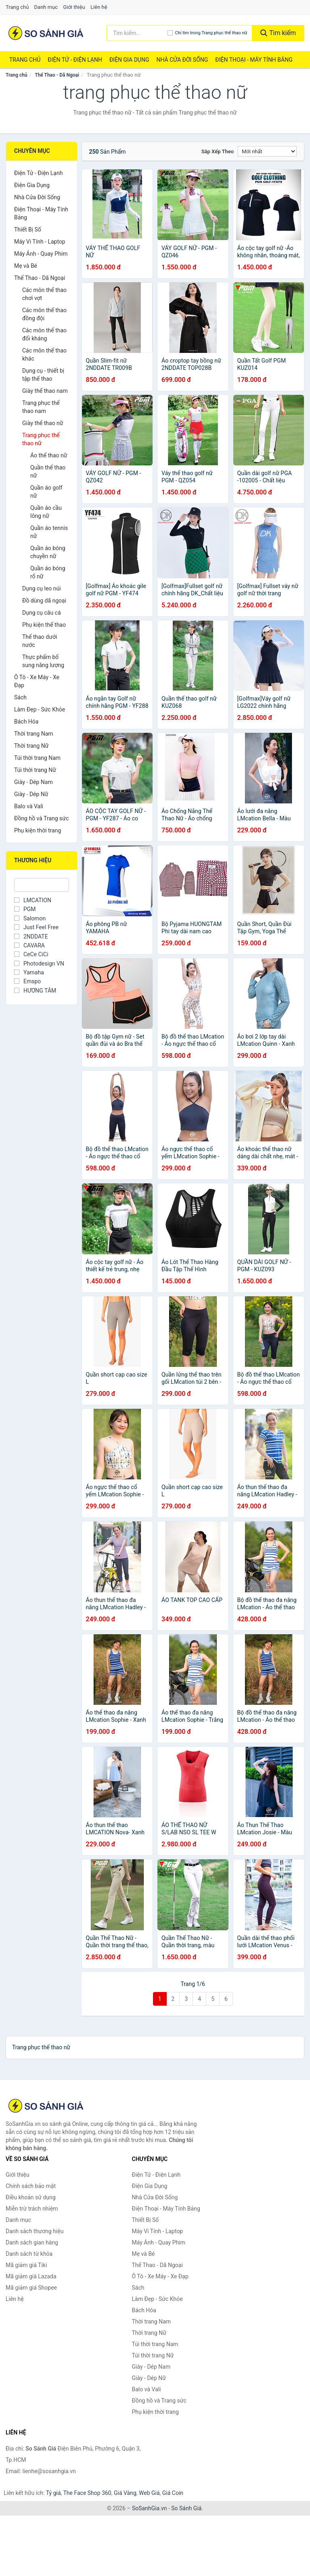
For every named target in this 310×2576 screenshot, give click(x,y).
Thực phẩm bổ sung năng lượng (43, 661)
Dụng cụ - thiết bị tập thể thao (43, 374)
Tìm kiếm (278, 33)
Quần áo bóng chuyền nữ (47, 552)
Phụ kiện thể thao (44, 625)
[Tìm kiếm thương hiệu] (137, 33)
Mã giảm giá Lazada (31, 2276)
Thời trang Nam (33, 733)
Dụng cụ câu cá (41, 612)
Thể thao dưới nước (39, 641)
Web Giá (149, 2493)
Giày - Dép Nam (33, 782)
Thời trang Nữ (31, 746)
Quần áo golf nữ (46, 491)
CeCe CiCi (31, 954)
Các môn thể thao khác (44, 354)
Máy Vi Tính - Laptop (39, 241)
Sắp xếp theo (217, 151)
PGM (25, 909)
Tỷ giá (53, 2493)
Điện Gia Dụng (129, 59)
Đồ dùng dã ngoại (44, 600)
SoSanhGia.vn (149, 2508)
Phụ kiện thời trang (37, 830)
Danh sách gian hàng (32, 2242)
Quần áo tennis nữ (49, 532)
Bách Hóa (26, 721)
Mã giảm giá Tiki (26, 2265)
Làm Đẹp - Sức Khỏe (39, 709)
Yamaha (29, 972)
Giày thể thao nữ (42, 423)
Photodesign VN (39, 963)
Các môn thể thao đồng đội (44, 314)
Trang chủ (17, 7)
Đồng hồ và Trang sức (41, 818)
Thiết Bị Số (27, 229)
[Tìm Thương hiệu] (41, 885)
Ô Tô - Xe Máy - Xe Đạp (36, 681)
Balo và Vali (28, 806)
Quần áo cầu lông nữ (46, 512)
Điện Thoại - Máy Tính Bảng (253, 59)
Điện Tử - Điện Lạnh (75, 59)
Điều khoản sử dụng (31, 2197)
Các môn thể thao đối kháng (44, 334)
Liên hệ (98, 7)
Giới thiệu (74, 7)
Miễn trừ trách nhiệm (32, 2208)
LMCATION (32, 900)
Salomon (30, 918)
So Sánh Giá (186, 2508)
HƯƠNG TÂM (35, 990)
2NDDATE (31, 936)
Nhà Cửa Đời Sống (182, 59)
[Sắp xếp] (267, 151)
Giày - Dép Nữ (31, 794)
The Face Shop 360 (87, 2493)
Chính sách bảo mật (31, 2186)
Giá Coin (172, 2493)
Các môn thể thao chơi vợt (44, 294)
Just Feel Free (36, 927)
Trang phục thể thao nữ (41, 439)
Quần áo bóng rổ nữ (47, 572)
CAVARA (29, 945)
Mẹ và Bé (25, 266)
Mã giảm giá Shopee (31, 2287)
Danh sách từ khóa (29, 2254)
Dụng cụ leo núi (41, 588)
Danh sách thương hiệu (34, 2231)
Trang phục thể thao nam (41, 407)
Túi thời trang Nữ (35, 770)
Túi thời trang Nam (37, 758)
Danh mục (46, 7)
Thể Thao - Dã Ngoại (57, 75)
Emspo (27, 981)
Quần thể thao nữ (47, 471)
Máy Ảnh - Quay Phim (40, 253)
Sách (20, 697)
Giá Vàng (125, 2493)
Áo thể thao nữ (48, 455)
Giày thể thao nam (45, 391)
